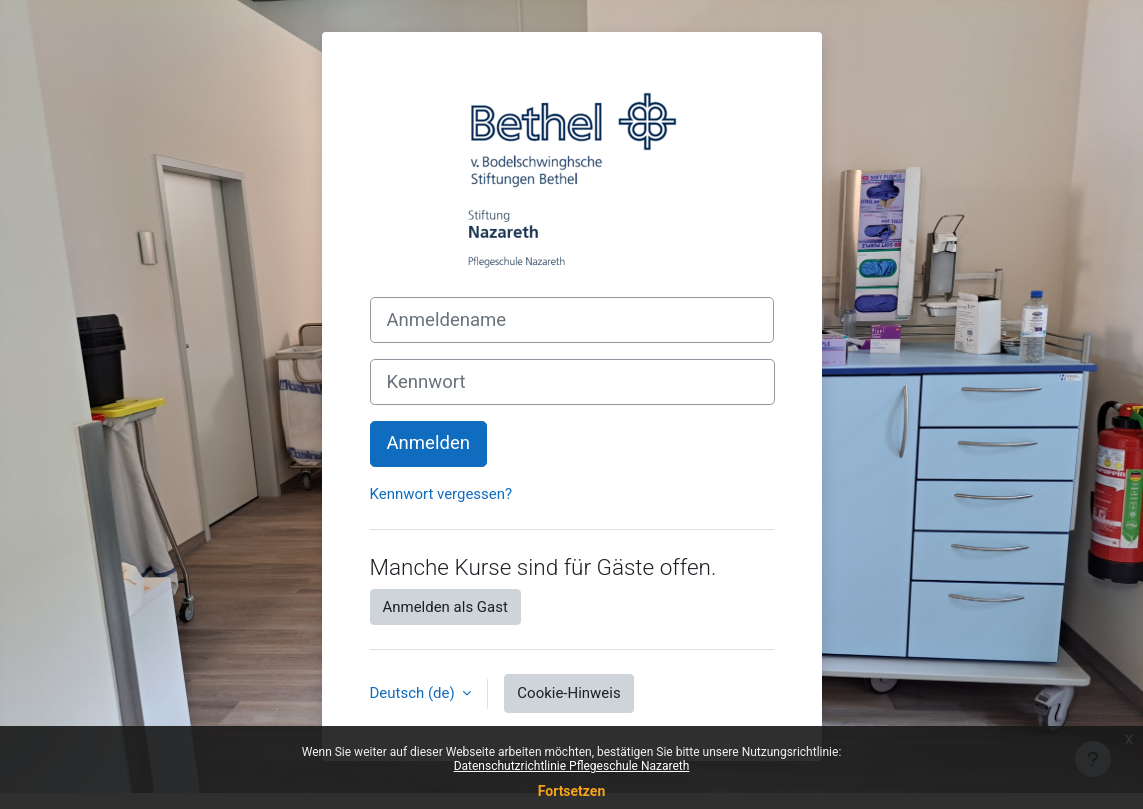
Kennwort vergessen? (441, 494)
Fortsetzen (572, 791)
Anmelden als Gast (445, 607)
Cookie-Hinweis (568, 693)
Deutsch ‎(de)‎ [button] (414, 693)
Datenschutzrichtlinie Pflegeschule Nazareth (572, 766)
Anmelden (429, 443)
